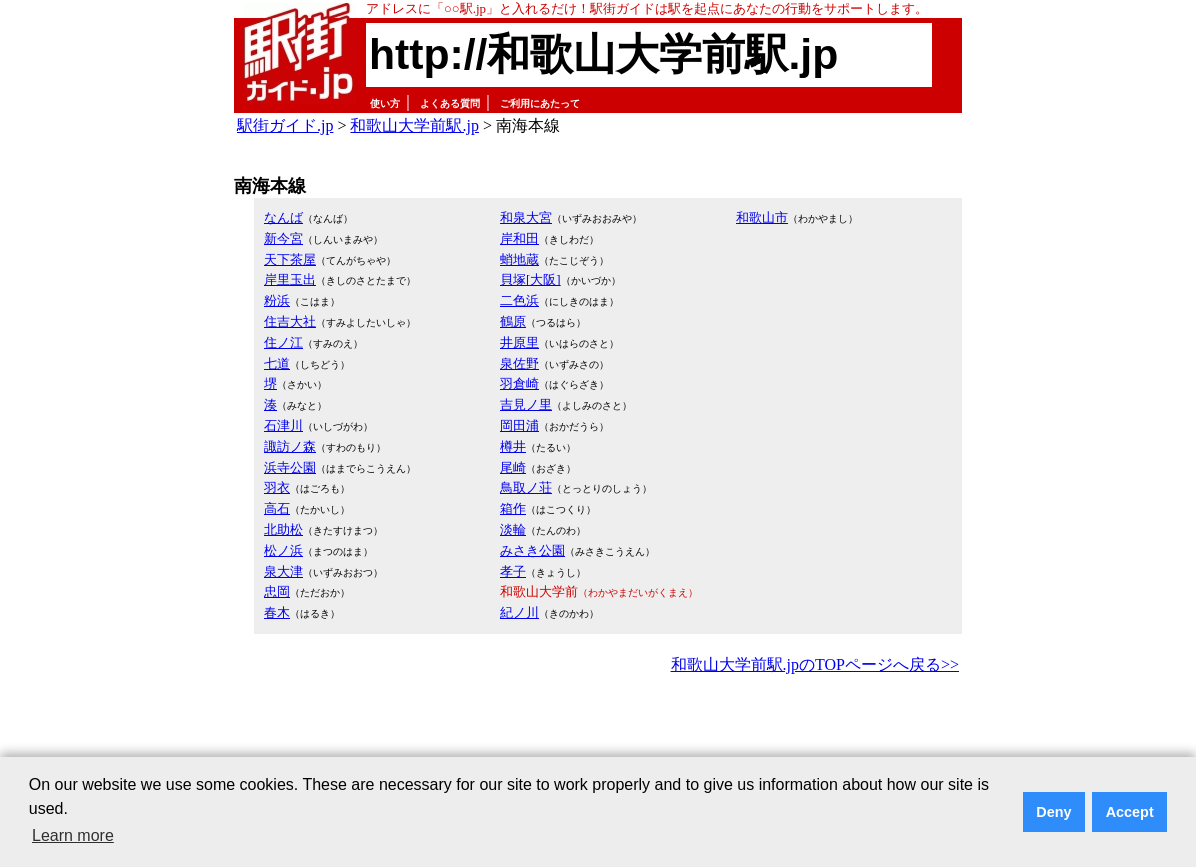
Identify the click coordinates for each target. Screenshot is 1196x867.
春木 (277, 612)
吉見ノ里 (526, 404)
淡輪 (513, 529)
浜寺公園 (290, 467)
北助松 (283, 529)
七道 (277, 363)
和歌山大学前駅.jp (414, 125)
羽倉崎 (519, 383)
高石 (277, 508)
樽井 (513, 446)
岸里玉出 (290, 279)
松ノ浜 (283, 550)
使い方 (385, 103)
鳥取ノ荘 (526, 487)
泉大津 (283, 571)
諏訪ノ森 (290, 446)
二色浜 (519, 300)
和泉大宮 (526, 217)
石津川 (283, 425)
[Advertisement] (598, 734)
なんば (283, 217)
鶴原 (513, 321)
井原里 (519, 342)
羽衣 (277, 487)
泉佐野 (519, 363)
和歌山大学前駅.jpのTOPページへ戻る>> (815, 664)
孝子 (513, 571)
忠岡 (277, 591)
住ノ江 (283, 342)
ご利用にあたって (540, 103)
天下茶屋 (290, 259)
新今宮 (283, 238)
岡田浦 (519, 425)
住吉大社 (290, 321)
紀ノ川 (519, 612)
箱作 (513, 508)
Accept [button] (1130, 812)
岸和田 (519, 238)
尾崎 (513, 467)
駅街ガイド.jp (285, 125)
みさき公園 (532, 550)
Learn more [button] (73, 835)
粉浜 (277, 300)
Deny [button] (1053, 812)
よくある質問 (450, 103)
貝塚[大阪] (530, 279)
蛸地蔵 (519, 259)
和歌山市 (762, 217)
